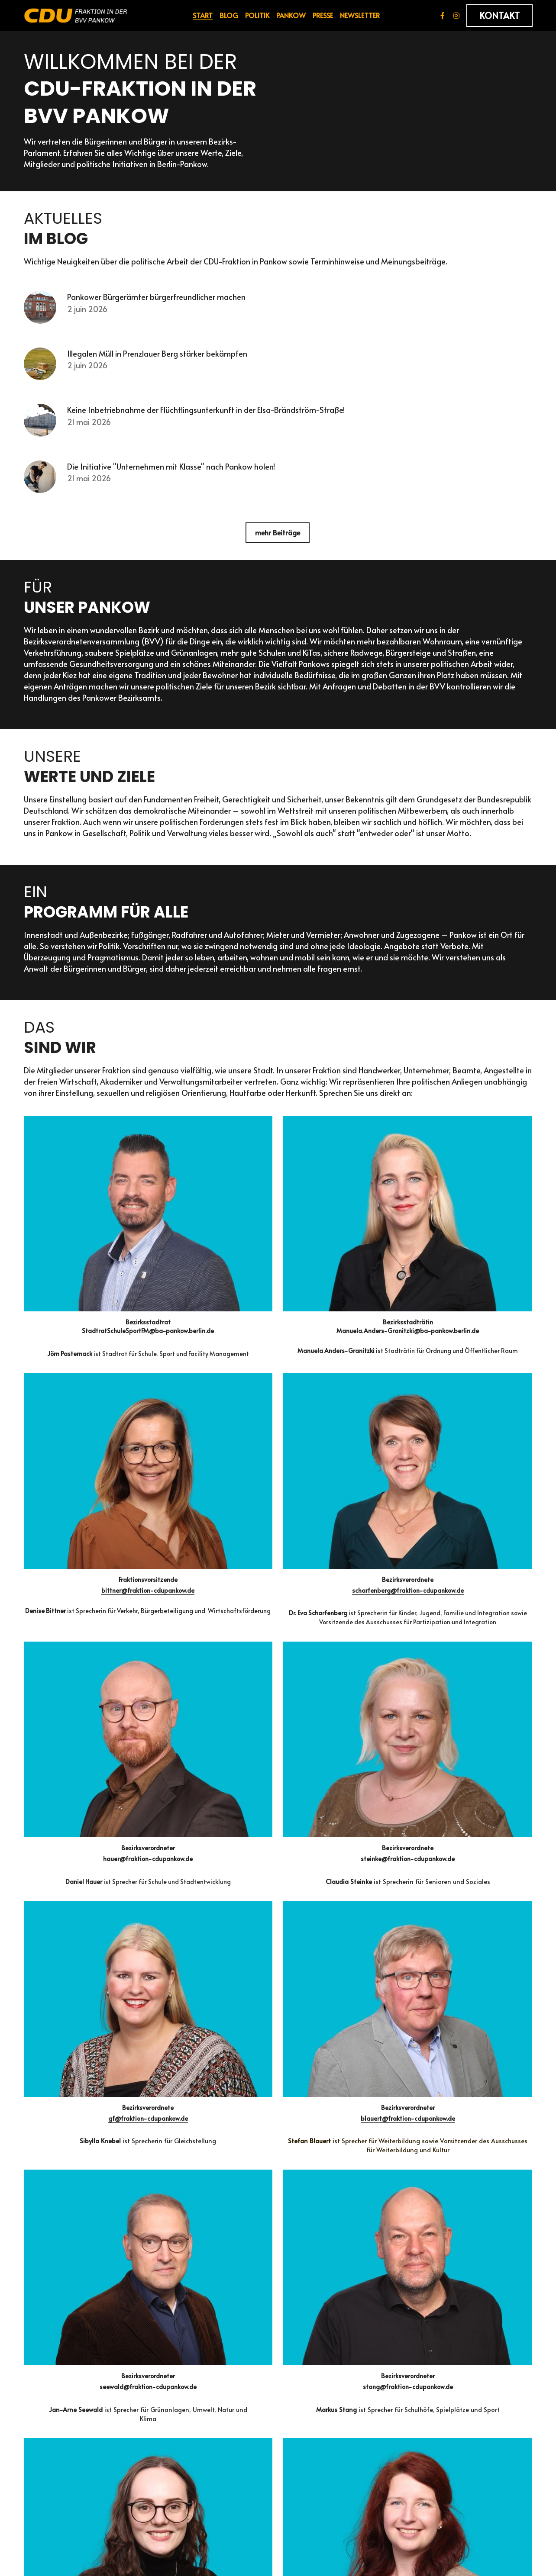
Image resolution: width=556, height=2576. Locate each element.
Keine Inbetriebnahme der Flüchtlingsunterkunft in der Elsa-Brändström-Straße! (208, 417)
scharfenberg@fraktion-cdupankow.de (471, 1256)
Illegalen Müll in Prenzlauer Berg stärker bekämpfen (159, 359)
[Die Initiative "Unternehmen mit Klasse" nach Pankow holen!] (41, 487)
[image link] (76, 15)
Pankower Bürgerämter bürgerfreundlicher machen (158, 301)
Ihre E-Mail (47, 2156)
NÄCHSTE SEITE (277, 2332)
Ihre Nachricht (53, 2206)
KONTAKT (499, 16)
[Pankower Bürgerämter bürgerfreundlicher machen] (41, 312)
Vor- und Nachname (63, 2132)
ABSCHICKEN (63, 2269)
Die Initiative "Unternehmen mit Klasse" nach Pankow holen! (173, 476)
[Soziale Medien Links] (442, 15)
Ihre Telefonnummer (64, 2180)
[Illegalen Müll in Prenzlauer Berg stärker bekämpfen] (41, 371)
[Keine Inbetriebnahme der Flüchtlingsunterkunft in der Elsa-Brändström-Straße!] (41, 429)
